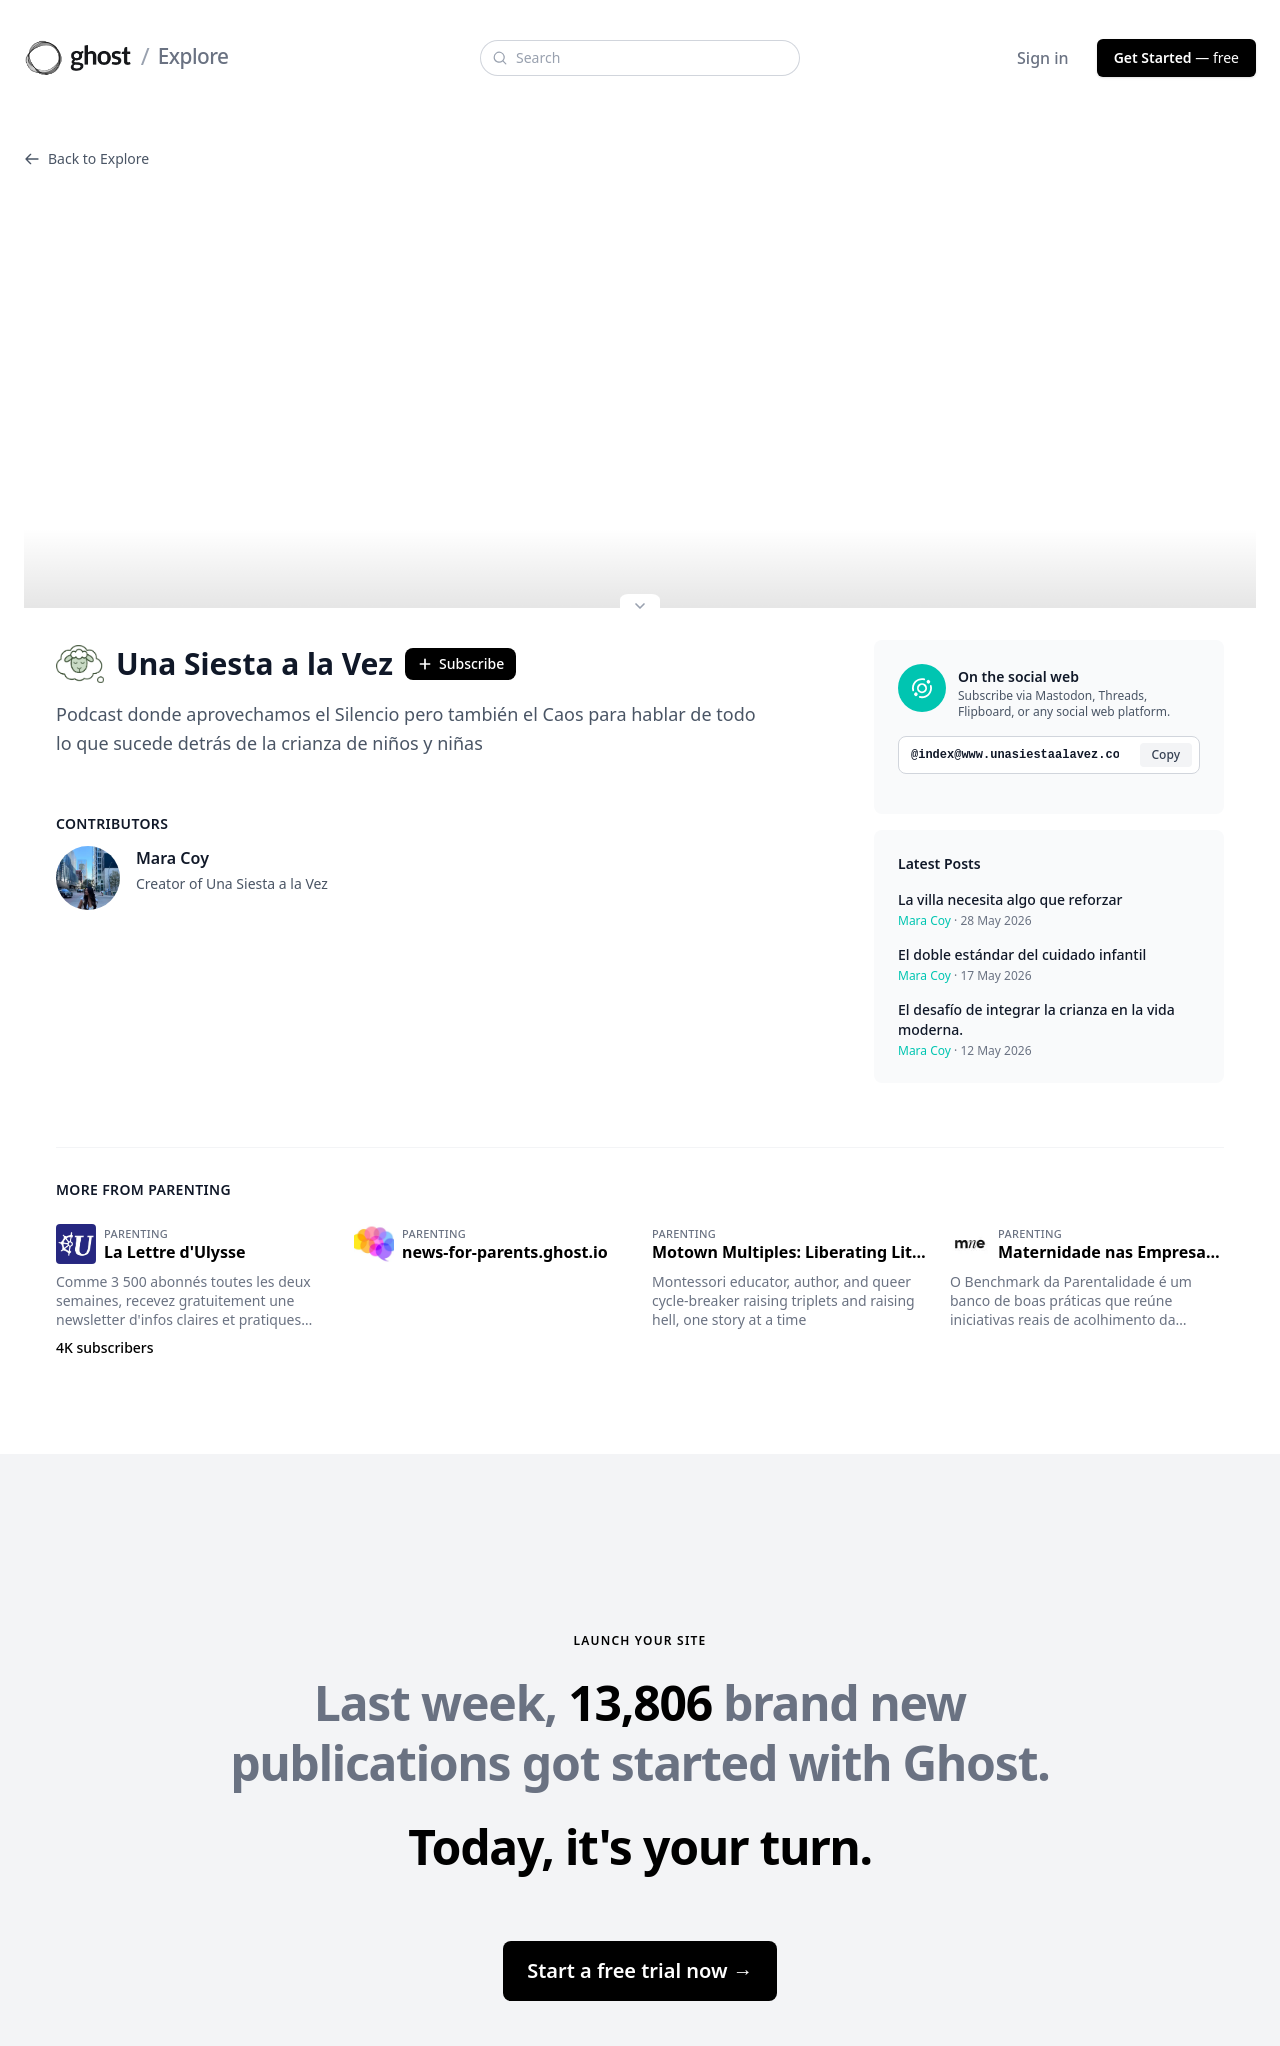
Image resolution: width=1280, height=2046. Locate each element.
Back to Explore (86, 158)
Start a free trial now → (640, 1970)
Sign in (1043, 58)
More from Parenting (143, 1189)
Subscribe (460, 663)
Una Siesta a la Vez (224, 664)
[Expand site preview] (640, 608)
